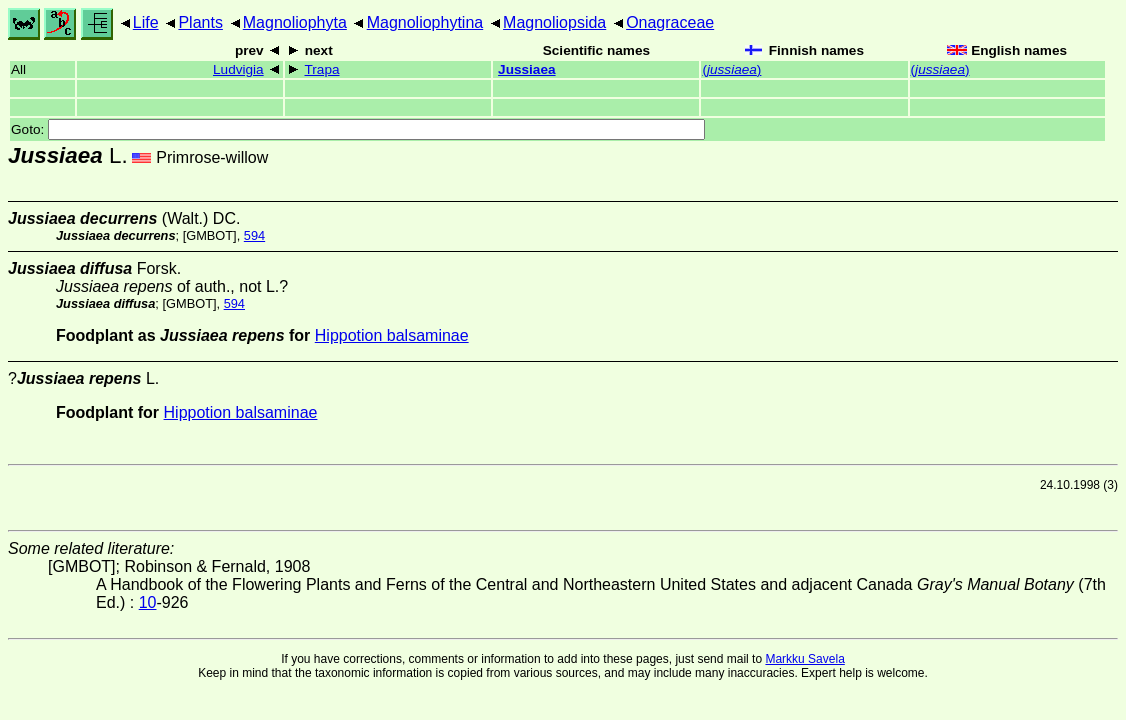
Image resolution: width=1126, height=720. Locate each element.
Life (146, 22)
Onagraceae (670, 22)
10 (148, 602)
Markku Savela (804, 659)
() (731, 69)
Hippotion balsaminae (392, 335)
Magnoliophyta (295, 22)
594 (254, 235)
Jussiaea (526, 69)
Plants (200, 22)
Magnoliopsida (554, 22)
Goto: (358, 129)
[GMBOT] (210, 235)
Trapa (322, 69)
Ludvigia (238, 69)
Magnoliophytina (425, 22)
